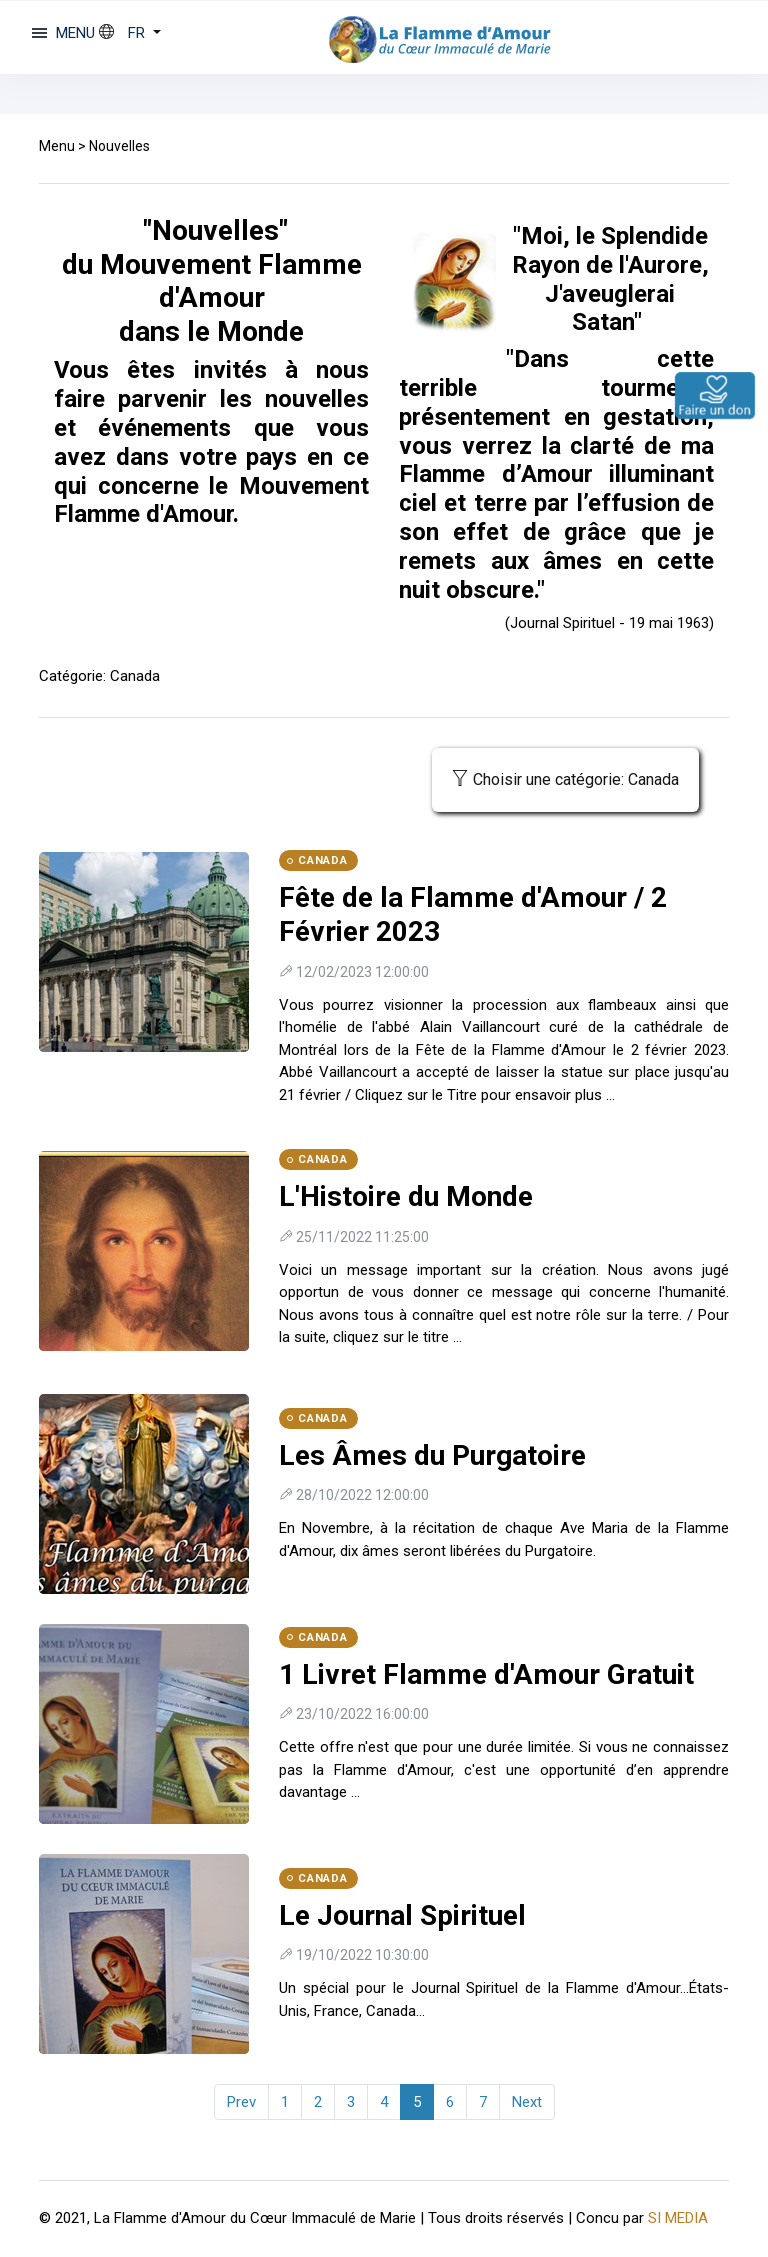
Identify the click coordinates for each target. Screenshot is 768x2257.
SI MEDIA (678, 2218)
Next (527, 2102)
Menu (57, 146)
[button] (130, 33)
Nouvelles (119, 146)
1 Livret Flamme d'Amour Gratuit (486, 1674)
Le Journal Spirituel (402, 1915)
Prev (241, 2102)
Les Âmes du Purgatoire (432, 1455)
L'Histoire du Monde (406, 1196)
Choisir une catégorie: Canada (565, 779)
